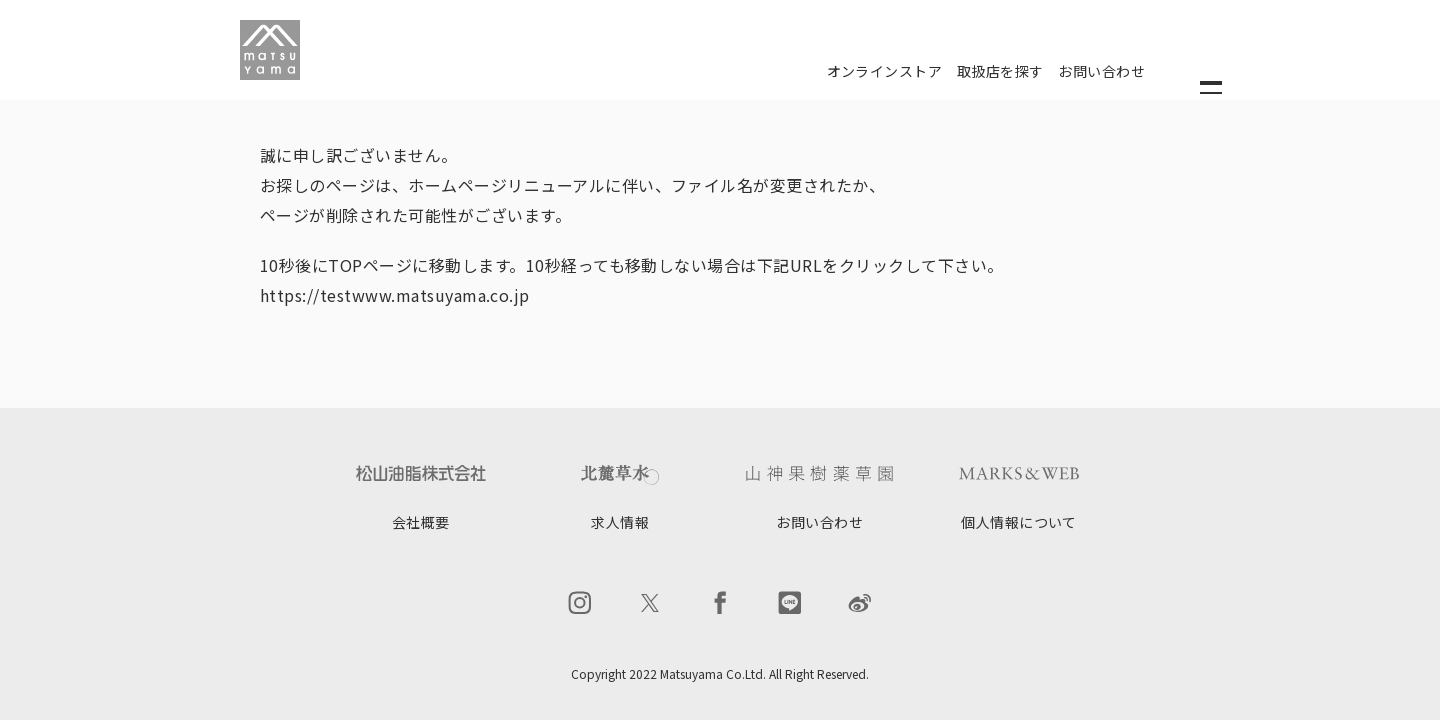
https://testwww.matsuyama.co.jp (395, 295)
